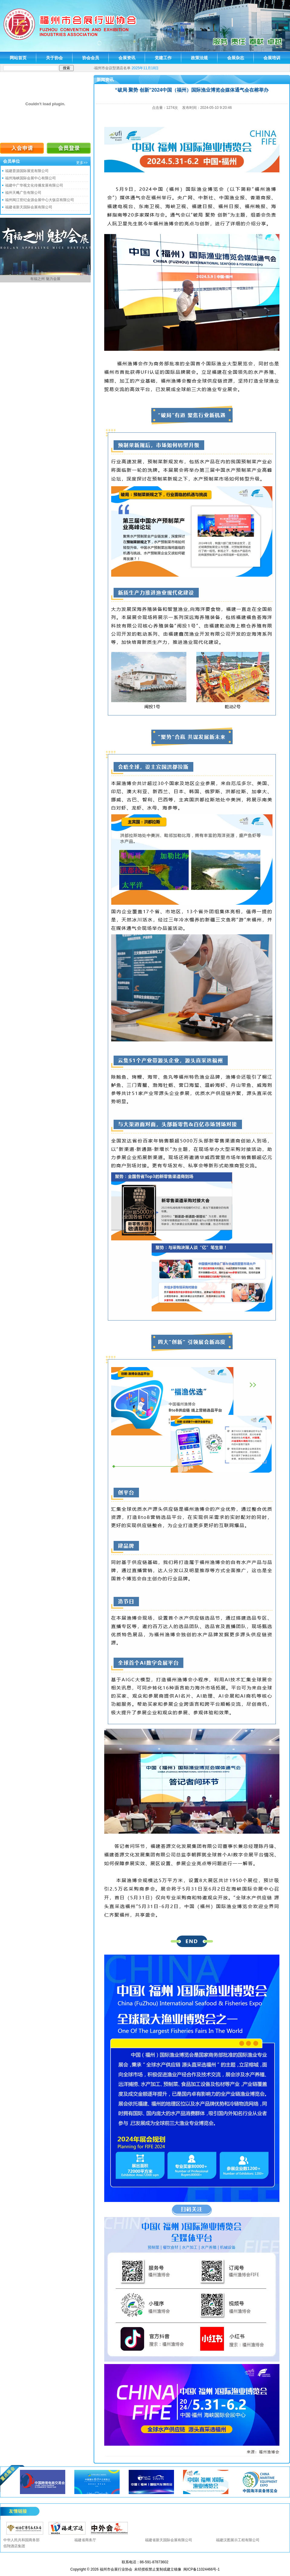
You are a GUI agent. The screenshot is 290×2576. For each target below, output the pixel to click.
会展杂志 (235, 57)
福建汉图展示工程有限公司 (237, 2540)
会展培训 (271, 57)
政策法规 (199, 57)
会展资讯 (126, 57)
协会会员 (90, 57)
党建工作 (163, 57)
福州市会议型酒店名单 (112, 68)
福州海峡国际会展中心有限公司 (30, 178)
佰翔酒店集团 (14, 2546)
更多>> (82, 163)
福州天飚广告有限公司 (23, 193)
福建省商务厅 (85, 2540)
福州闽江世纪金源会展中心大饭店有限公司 (39, 200)
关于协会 (54, 57)
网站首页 (18, 57)
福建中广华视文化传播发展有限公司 (34, 185)
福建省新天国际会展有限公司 (28, 207)
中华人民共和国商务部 (21, 2540)
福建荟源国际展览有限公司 (27, 171)
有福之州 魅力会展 (45, 279)
